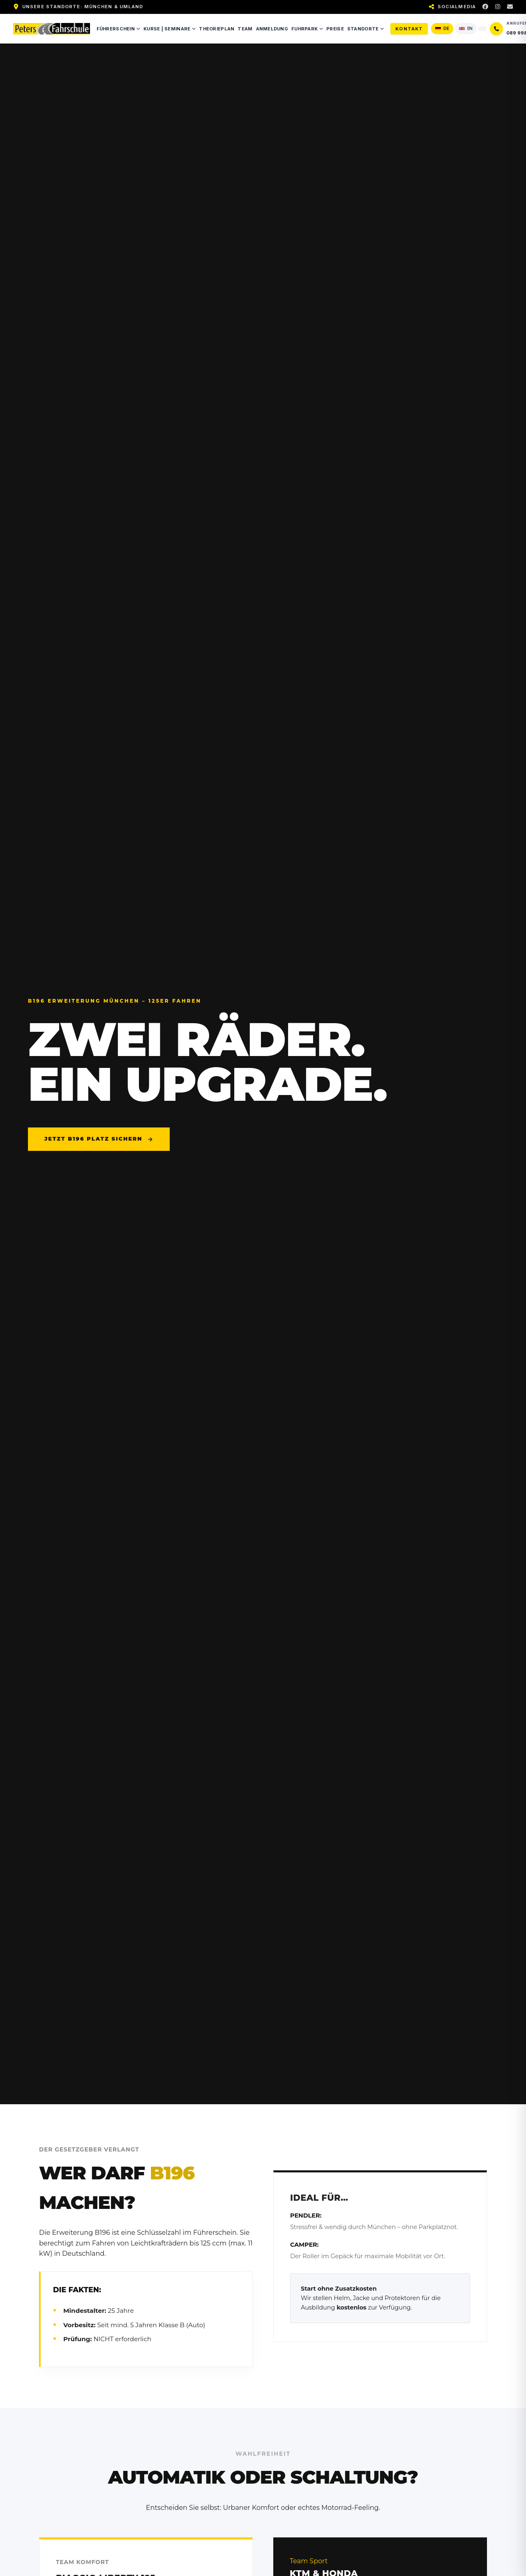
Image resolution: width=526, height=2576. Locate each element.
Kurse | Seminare (169, 29)
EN (466, 28)
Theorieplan (216, 29)
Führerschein (118, 29)
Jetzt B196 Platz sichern (98, 1139)
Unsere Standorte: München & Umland (82, 6)
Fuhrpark (307, 29)
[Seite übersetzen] (482, 28)
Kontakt (409, 29)
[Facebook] (485, 6)
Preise (335, 29)
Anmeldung (272, 29)
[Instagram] (498, 6)
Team (245, 29)
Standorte (365, 29)
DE (442, 28)
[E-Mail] (510, 6)
